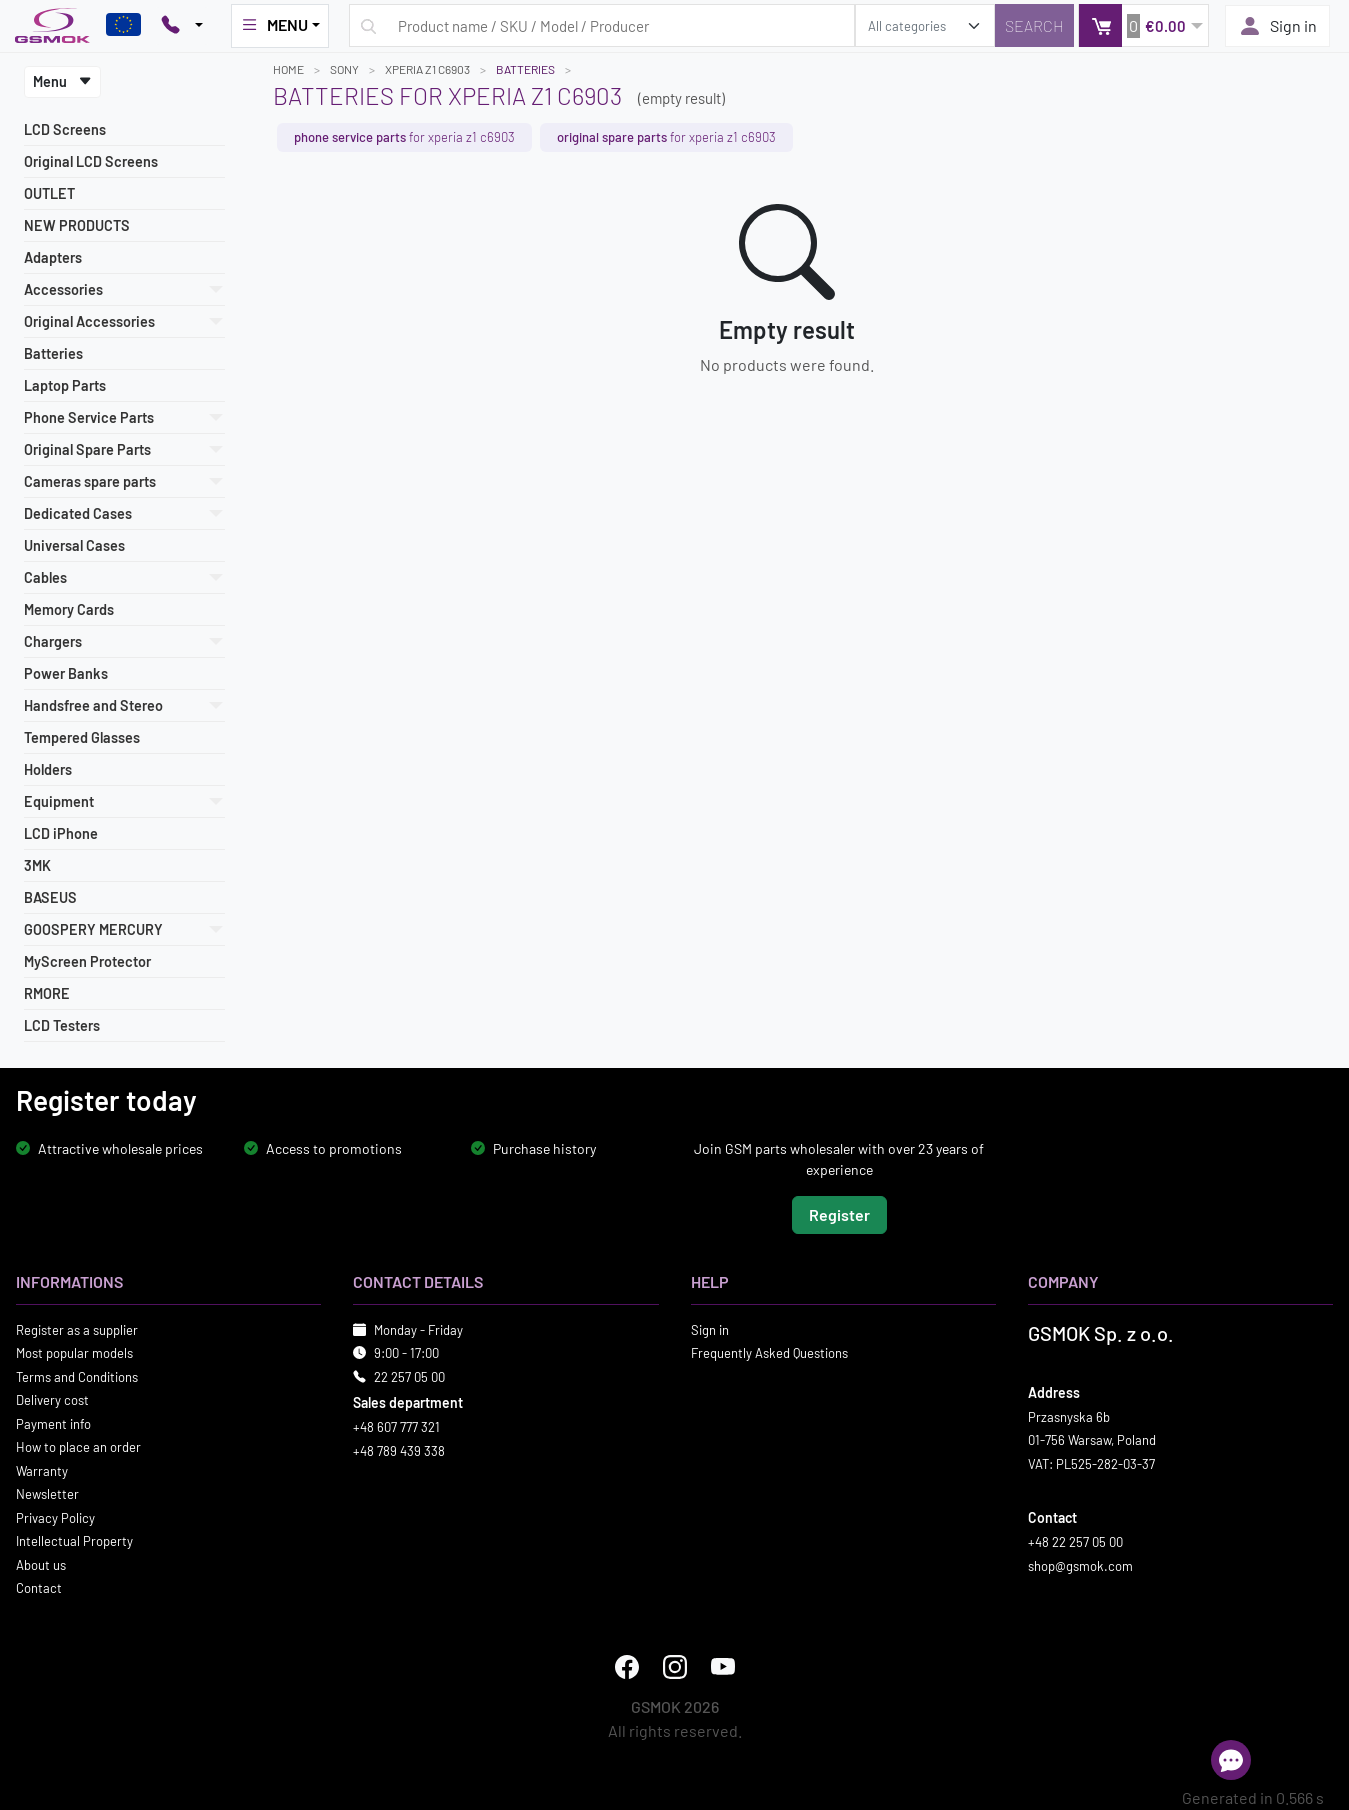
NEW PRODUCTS (77, 225)
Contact (39, 1588)
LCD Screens (65, 129)
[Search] (1034, 25)
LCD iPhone (61, 833)
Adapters (53, 257)
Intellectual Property (74, 1541)
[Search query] (602, 25)
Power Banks (66, 673)
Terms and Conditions (77, 1376)
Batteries (53, 353)
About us (41, 1564)
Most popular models (74, 1353)
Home (288, 69)
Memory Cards (69, 609)
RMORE (47, 993)
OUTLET (49, 193)
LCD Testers (62, 1025)
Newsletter (47, 1494)
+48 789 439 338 (399, 1450)
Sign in (1277, 26)
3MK (37, 865)
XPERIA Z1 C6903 (427, 69)
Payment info (53, 1423)
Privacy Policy (55, 1517)
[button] (1143, 25)
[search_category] (925, 25)
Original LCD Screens (91, 161)
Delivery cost (52, 1400)
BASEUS (50, 897)
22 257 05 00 (409, 1376)
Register (839, 1213)
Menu (62, 81)
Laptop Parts (65, 385)
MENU (274, 25)
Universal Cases (74, 545)
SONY (344, 69)
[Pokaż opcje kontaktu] (182, 26)
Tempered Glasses (82, 737)
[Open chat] (1231, 1760)
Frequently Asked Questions (769, 1353)
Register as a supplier (77, 1329)
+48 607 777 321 (396, 1427)
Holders (48, 769)
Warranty (42, 1470)
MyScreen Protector (87, 961)
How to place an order (78, 1447)
